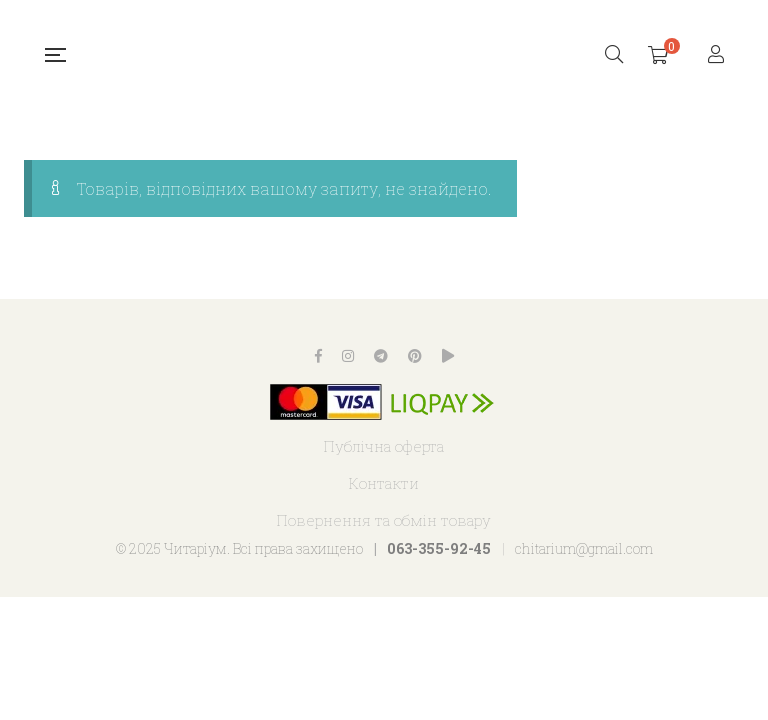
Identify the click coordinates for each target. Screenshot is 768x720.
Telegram (381, 356)
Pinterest (415, 356)
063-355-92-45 (439, 548)
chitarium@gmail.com (584, 548)
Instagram (348, 356)
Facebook (318, 356)
